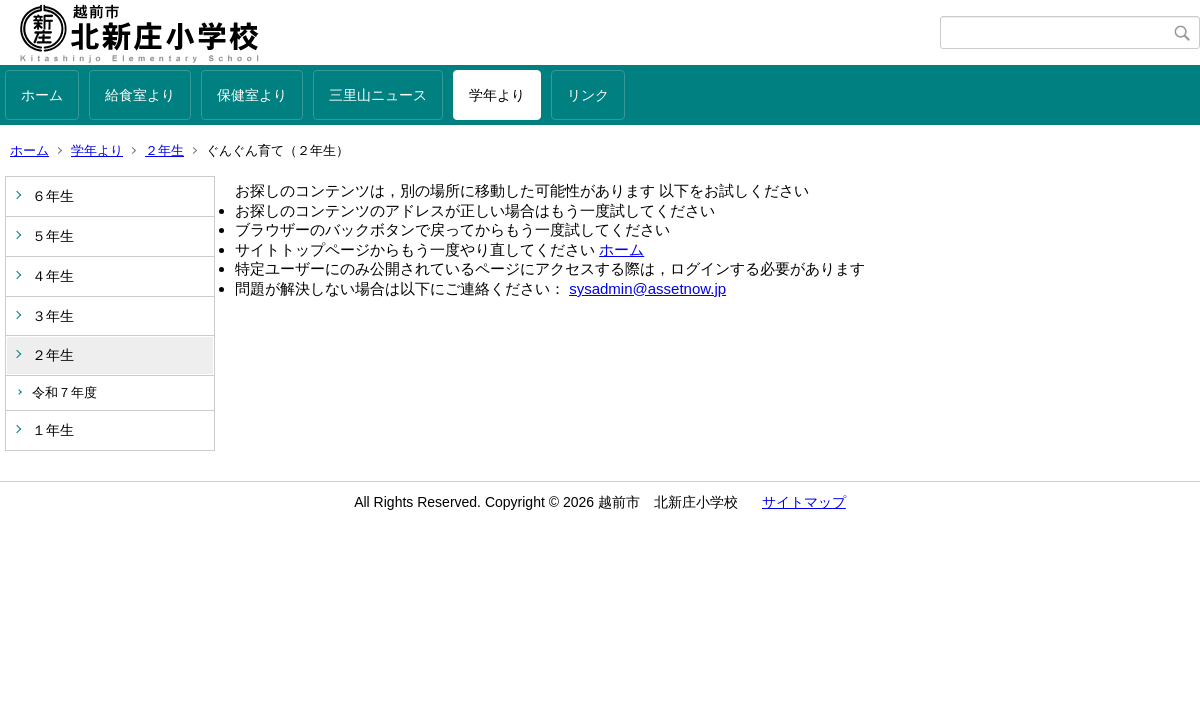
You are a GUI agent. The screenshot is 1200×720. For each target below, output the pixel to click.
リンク (588, 95)
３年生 (53, 316)
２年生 (164, 150)
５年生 (53, 236)
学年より (497, 95)
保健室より (252, 95)
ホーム (42, 95)
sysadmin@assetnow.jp (647, 288)
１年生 (53, 430)
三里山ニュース (378, 95)
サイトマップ (804, 502)
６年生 (53, 196)
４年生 (53, 276)
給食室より (140, 95)
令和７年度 (64, 392)
